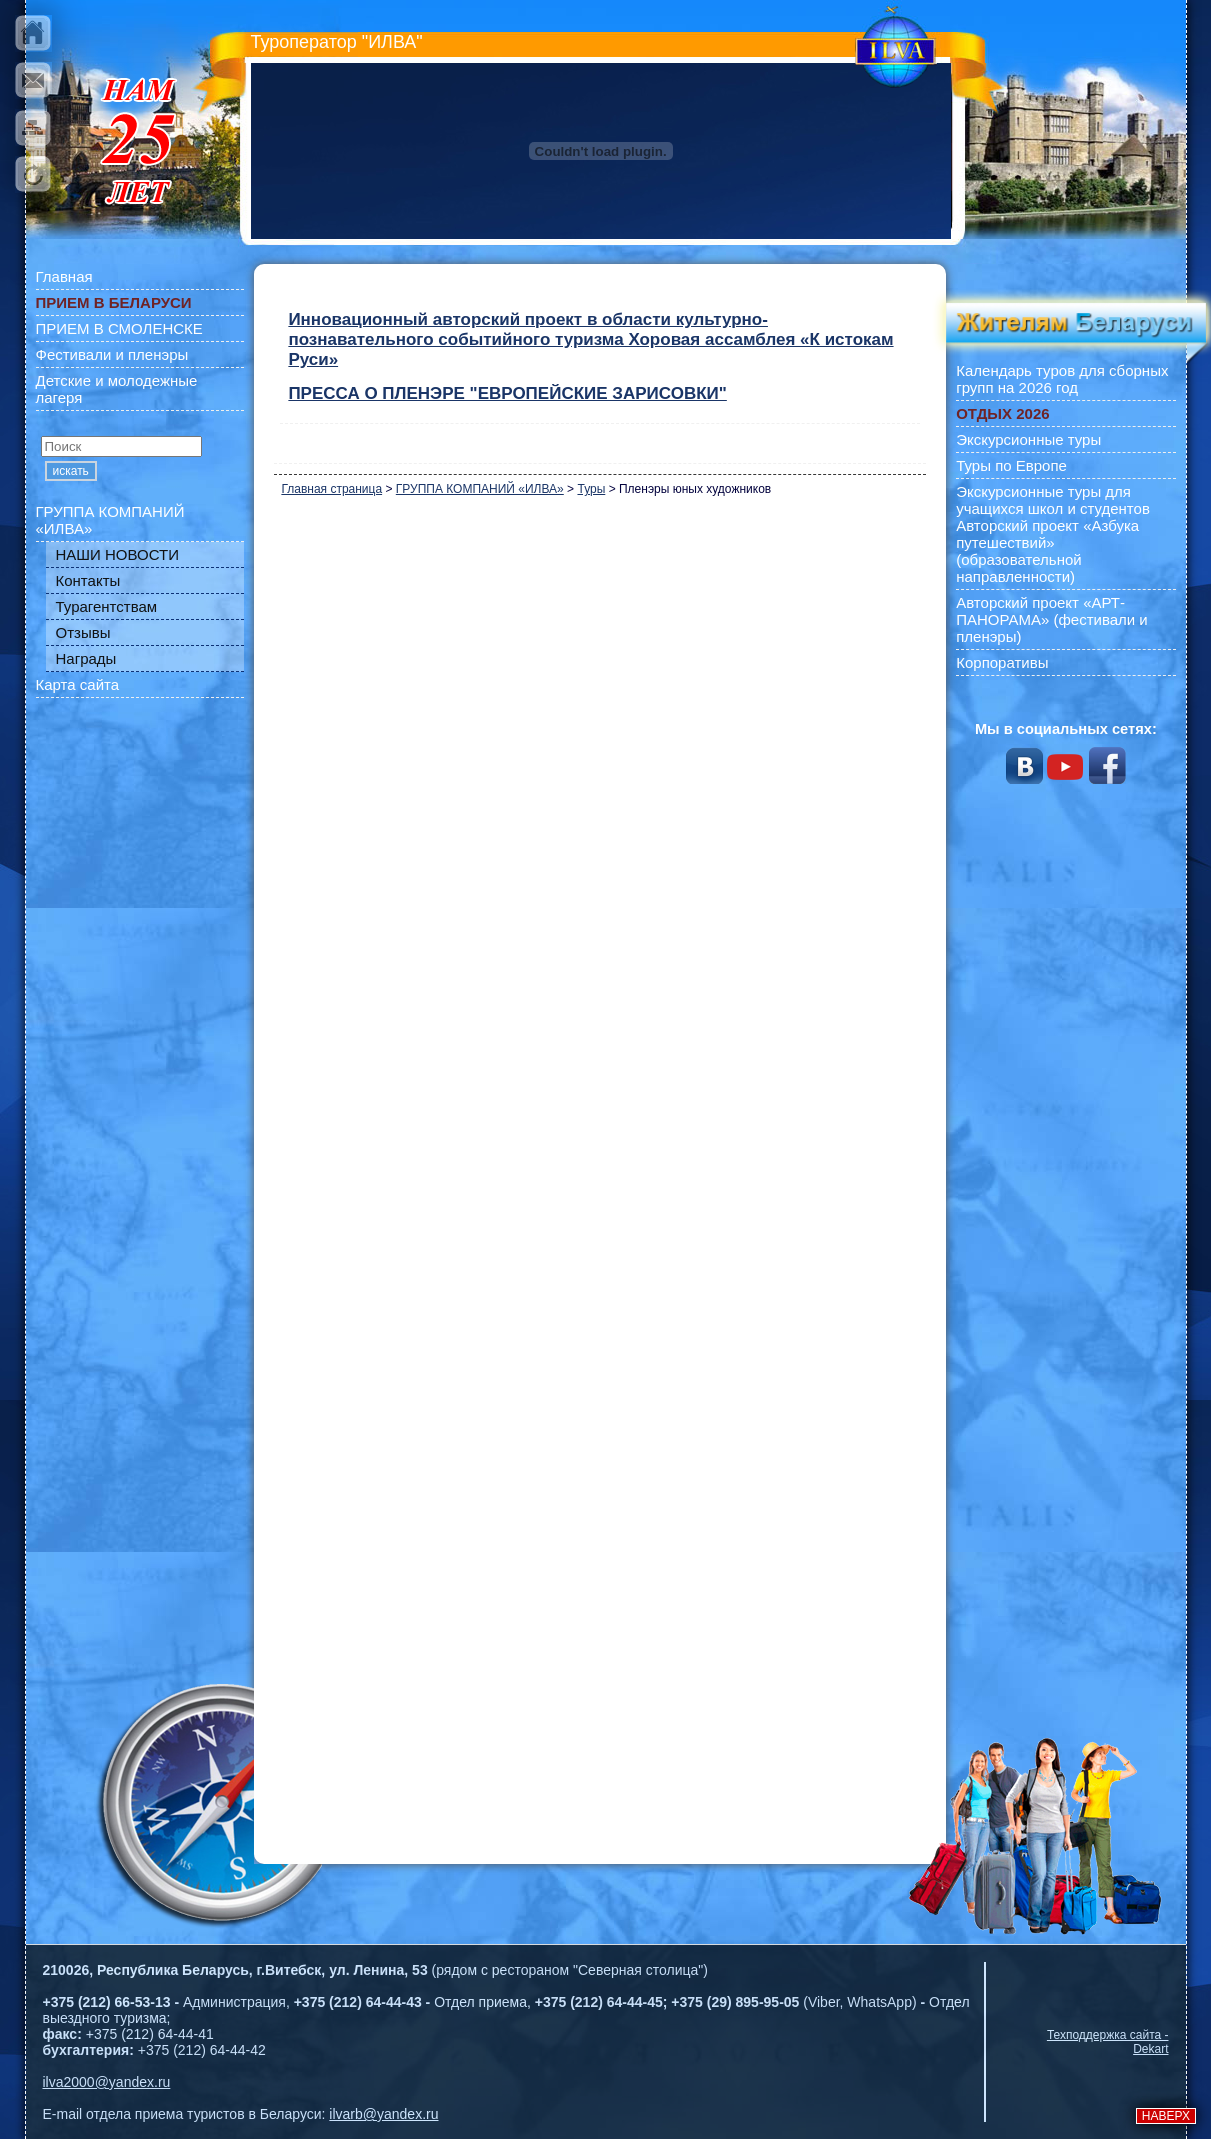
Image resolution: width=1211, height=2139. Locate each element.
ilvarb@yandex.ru (383, 2114)
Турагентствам (107, 606)
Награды (86, 658)
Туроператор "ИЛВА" (337, 42)
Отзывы (83, 632)
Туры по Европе (1011, 465)
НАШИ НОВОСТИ (118, 554)
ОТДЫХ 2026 (1002, 413)
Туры (591, 489)
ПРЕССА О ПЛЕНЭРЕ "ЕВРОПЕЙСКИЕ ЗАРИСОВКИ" (507, 393)
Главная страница (331, 489)
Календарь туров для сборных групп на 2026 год (1062, 379)
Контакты (88, 580)
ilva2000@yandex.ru (107, 2082)
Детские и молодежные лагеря (117, 389)
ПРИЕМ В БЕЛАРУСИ (114, 302)
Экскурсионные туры (1028, 439)
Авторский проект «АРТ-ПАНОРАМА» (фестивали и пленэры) (1052, 619)
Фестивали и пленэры (112, 354)
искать (71, 471)
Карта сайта (78, 684)
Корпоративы (1002, 662)
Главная (64, 276)
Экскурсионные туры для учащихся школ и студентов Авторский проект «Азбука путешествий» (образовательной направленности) (1053, 534)
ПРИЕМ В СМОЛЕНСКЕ (119, 328)
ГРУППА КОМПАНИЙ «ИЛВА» (110, 520)
